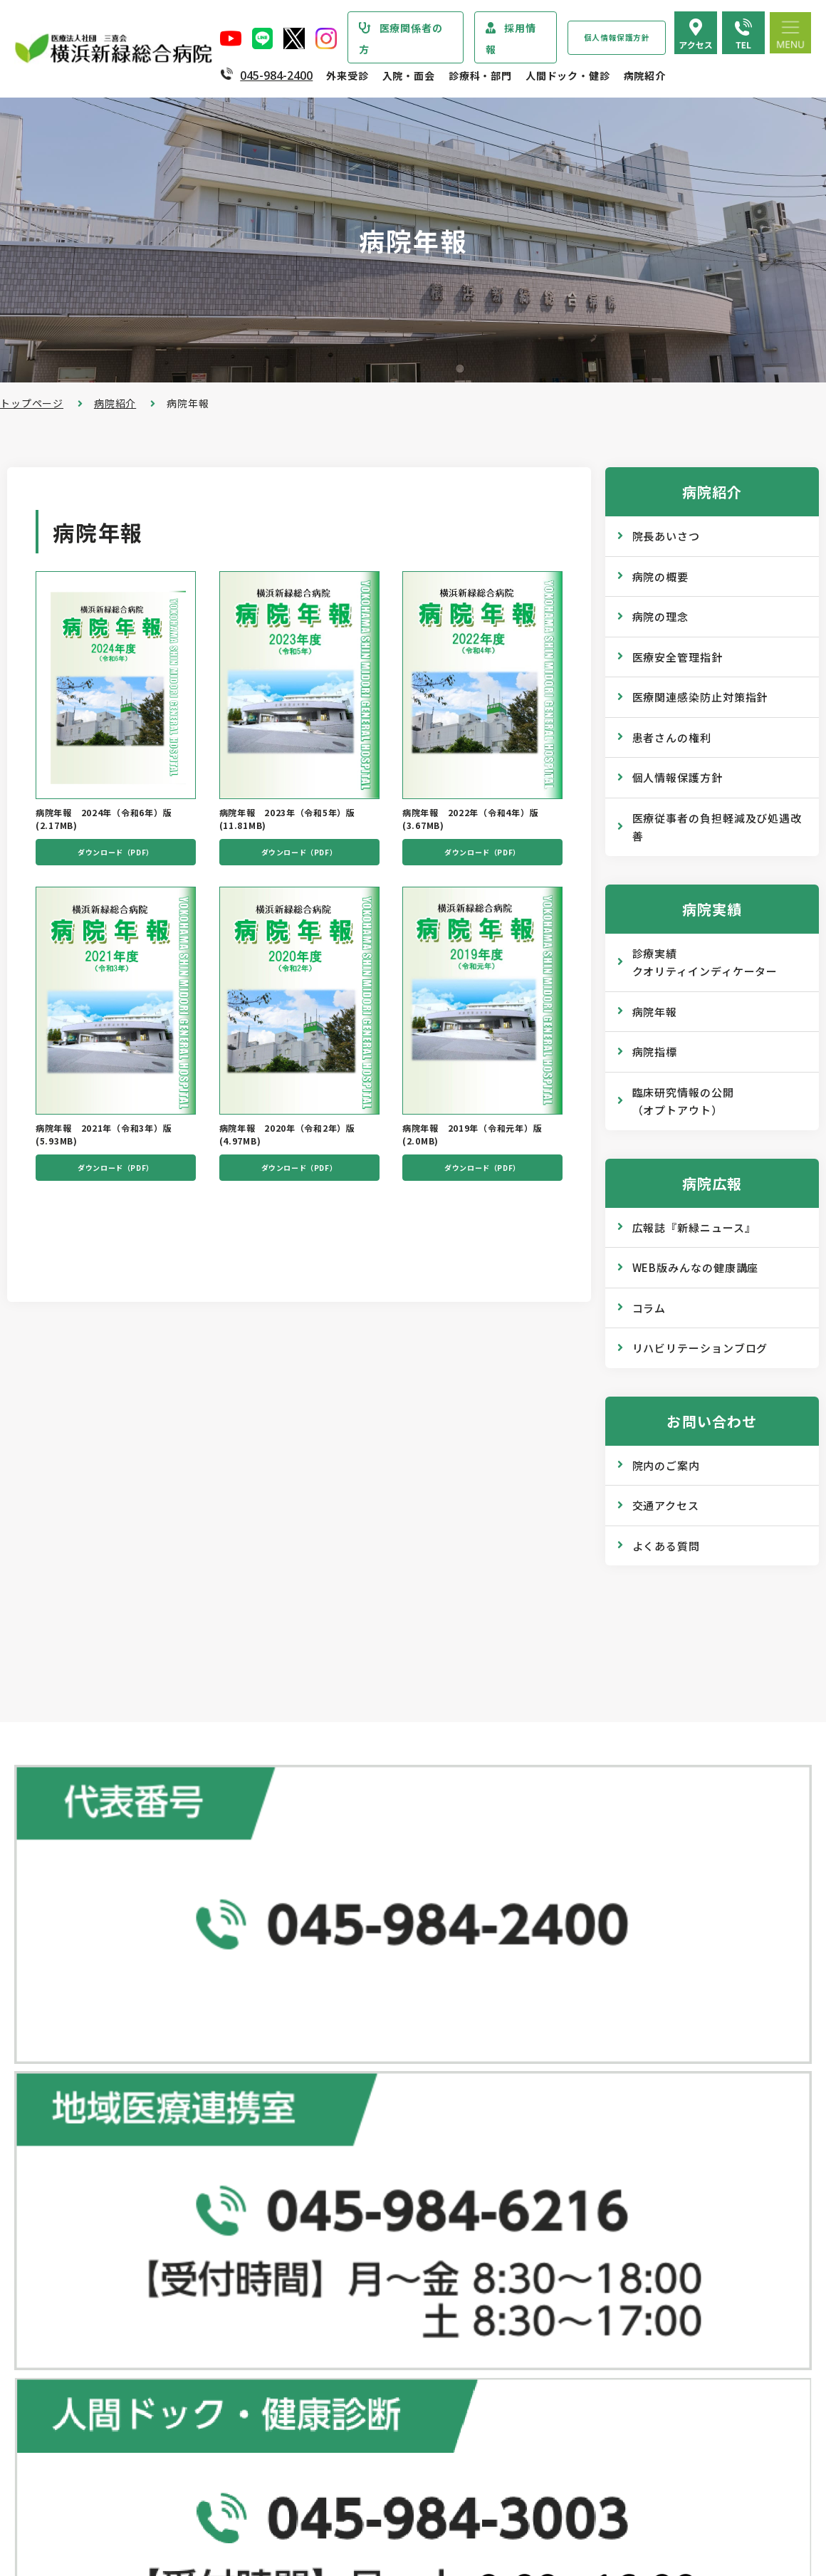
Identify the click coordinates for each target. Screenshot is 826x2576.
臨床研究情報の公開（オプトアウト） (683, 1101)
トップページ (31, 403)
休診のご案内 (330, 2147)
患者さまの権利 (65, 2299)
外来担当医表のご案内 (351, 2119)
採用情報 (511, 38)
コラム (649, 1307)
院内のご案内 (666, 1465)
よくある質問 (666, 1545)
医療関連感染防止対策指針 (700, 696)
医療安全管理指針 (677, 657)
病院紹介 (645, 75)
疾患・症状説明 (65, 2092)
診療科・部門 (480, 75)
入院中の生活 (330, 2384)
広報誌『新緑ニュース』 (694, 1227)
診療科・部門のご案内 (74, 2062)
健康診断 (585, 2089)
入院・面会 (408, 75)
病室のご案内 (330, 2412)
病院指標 (655, 1051)
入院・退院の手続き (346, 2355)
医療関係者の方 (401, 38)
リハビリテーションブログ (700, 1347)
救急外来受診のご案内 (351, 2176)
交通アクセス (665, 1505)
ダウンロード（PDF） (116, 858)
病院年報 (655, 1011)
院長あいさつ (666, 535)
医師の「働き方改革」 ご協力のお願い (390, 2290)
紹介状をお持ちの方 (346, 2090)
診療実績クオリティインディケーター (705, 962)
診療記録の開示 (336, 2261)
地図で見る (273, 1930)
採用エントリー (601, 2456)
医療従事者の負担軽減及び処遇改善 (717, 827)
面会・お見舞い (336, 2469)
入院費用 (320, 2441)
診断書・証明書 (336, 2233)
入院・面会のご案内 (339, 2326)
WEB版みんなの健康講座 (695, 1267)
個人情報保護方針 (617, 37)
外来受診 (347, 75)
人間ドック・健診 (568, 75)
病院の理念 (660, 616)
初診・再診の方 (336, 2062)
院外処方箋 (325, 2204)
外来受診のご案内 (333, 2033)
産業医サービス (601, 2117)
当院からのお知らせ (68, 2033)
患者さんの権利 (671, 737)
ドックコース (595, 2032)
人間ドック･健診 (595, 2003)
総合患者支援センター (345, 2003)
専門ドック (590, 2061)
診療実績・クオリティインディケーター (122, 2421)
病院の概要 (660, 576)
